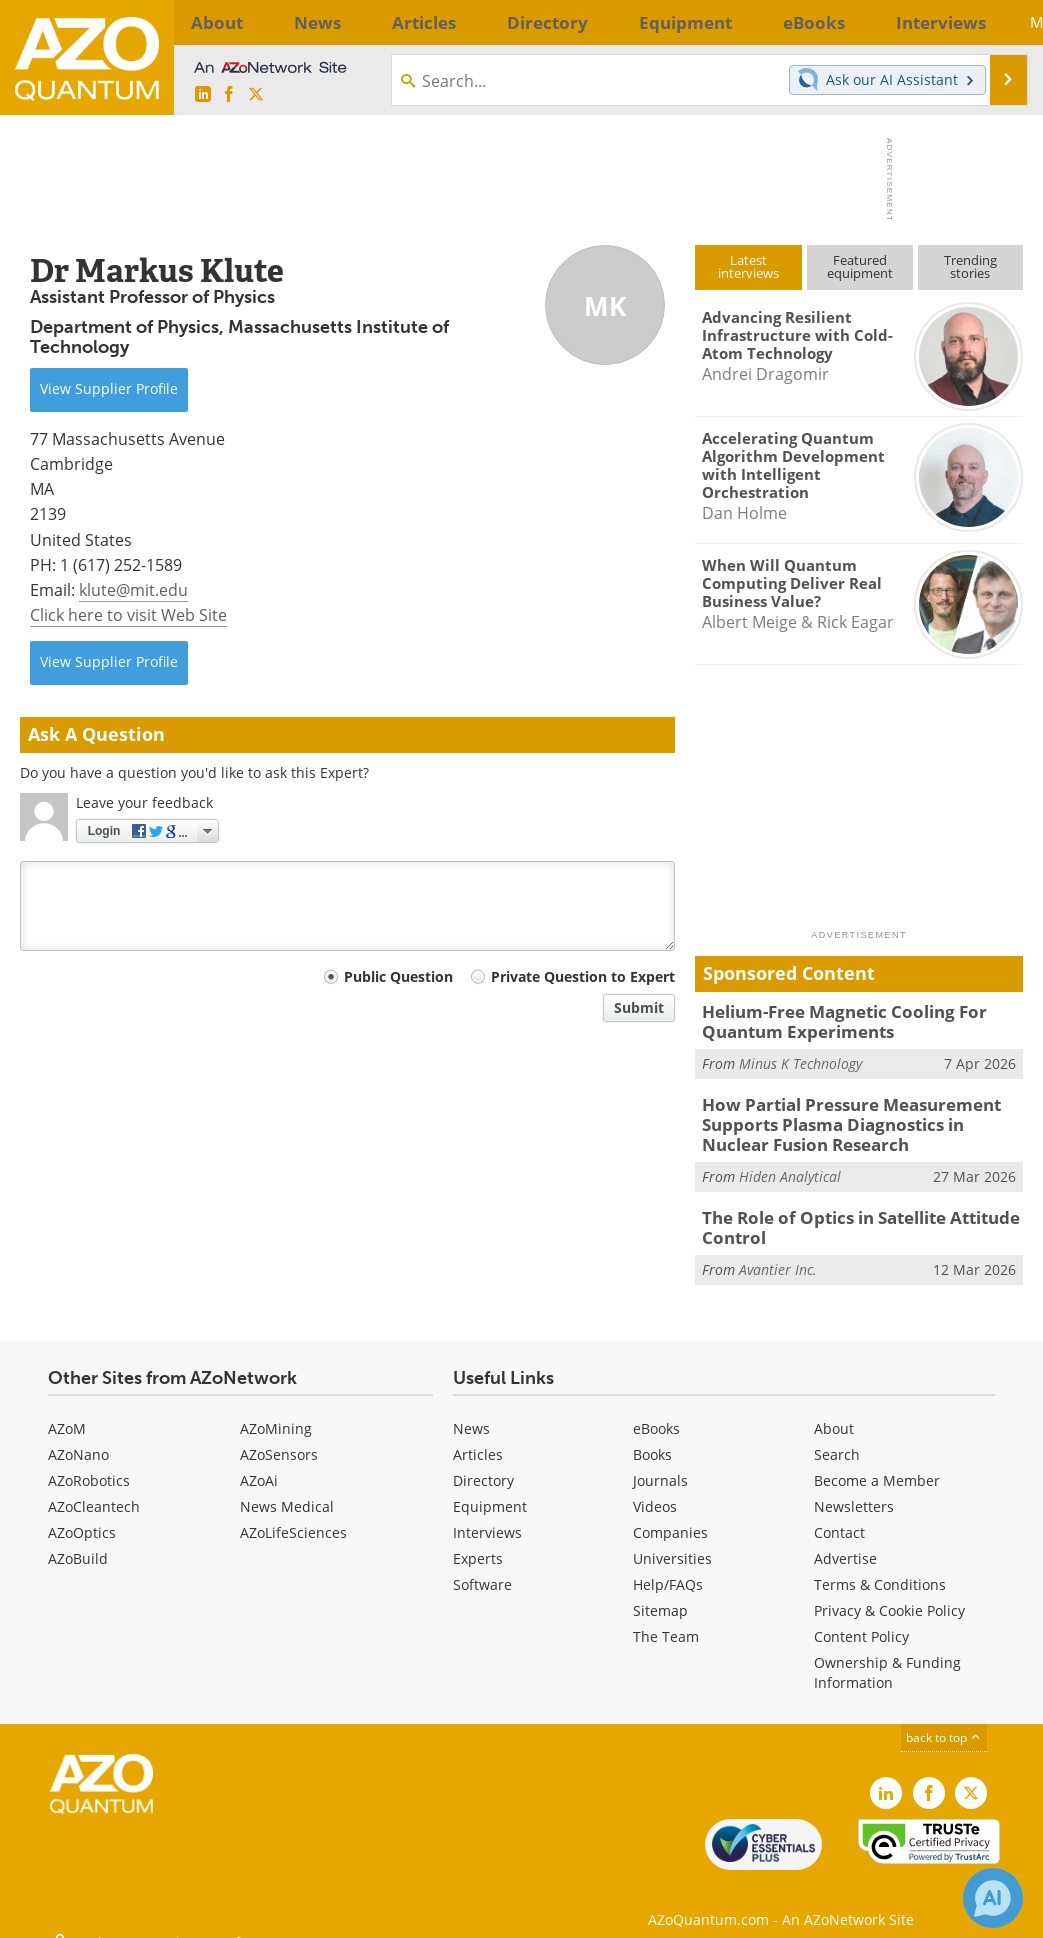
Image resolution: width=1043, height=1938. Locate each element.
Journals (660, 1463)
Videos (655, 1489)
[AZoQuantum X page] (256, 95)
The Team (666, 1619)
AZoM (67, 1411)
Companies (670, 1515)
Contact (839, 1515)
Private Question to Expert (583, 976)
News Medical (287, 1489)
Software (482, 1567)
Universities (672, 1541)
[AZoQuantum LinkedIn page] (203, 95)
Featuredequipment (860, 266)
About (834, 1411)
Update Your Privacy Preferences (171, 1912)
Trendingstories (970, 266)
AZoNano (78, 1437)
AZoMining (276, 1411)
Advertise (845, 1541)
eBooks (656, 1411)
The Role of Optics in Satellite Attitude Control (848, 1214)
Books (652, 1437)
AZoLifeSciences (293, 1515)
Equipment (490, 1489)
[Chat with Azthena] (993, 1898)
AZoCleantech (94, 1489)
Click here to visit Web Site (128, 615)
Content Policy (861, 1619)
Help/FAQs (668, 1567)
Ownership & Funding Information (887, 1655)
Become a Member (877, 1463)
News (471, 1411)
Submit (639, 1007)
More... (993, 22)
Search (837, 1437)
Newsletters (854, 1489)
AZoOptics (82, 1515)
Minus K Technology (800, 1058)
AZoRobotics (89, 1463)
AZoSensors (279, 1437)
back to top (944, 1720)
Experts (478, 1541)
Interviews (487, 1515)
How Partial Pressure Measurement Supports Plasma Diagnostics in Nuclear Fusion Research (851, 1117)
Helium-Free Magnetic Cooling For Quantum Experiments (829, 1020)
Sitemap (660, 1593)
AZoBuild (78, 1541)
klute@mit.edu (133, 590)
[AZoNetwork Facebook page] (229, 95)
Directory (483, 1463)
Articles (478, 1437)
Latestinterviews (748, 266)
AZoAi (259, 1463)
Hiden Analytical (790, 1164)
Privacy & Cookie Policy (889, 1593)
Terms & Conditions (880, 1567)
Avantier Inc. (778, 1252)
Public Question (398, 976)
